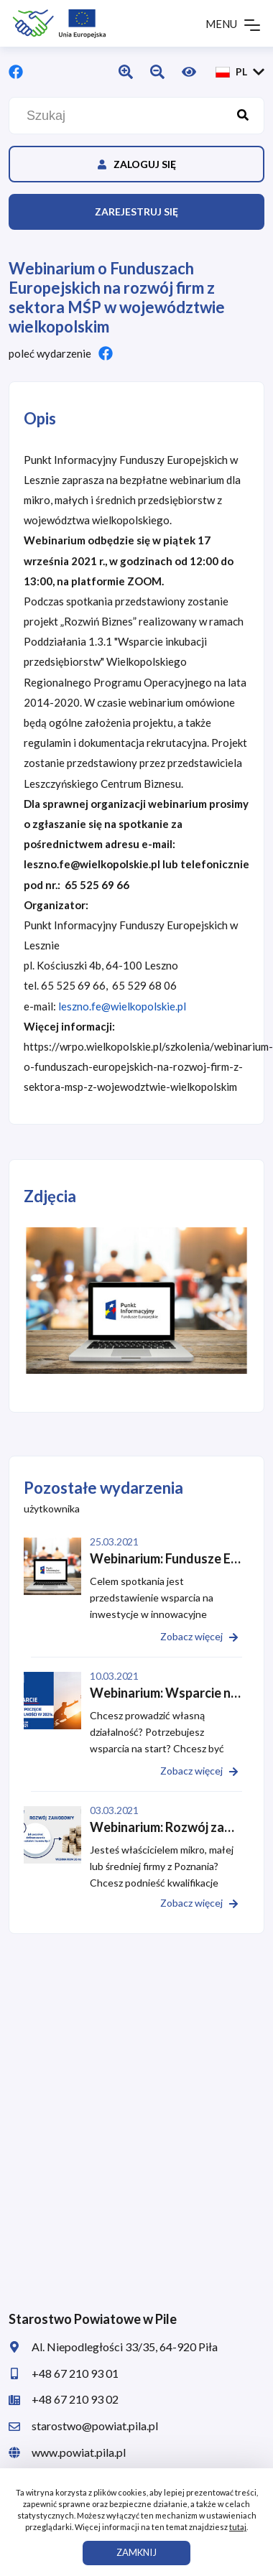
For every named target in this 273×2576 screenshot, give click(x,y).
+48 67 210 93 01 (64, 2373)
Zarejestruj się (136, 211)
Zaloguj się (137, 164)
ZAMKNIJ (136, 2552)
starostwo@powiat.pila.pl (83, 2425)
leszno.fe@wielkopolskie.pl (122, 1006)
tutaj (237, 2526)
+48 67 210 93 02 (64, 2399)
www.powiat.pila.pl (67, 2452)
